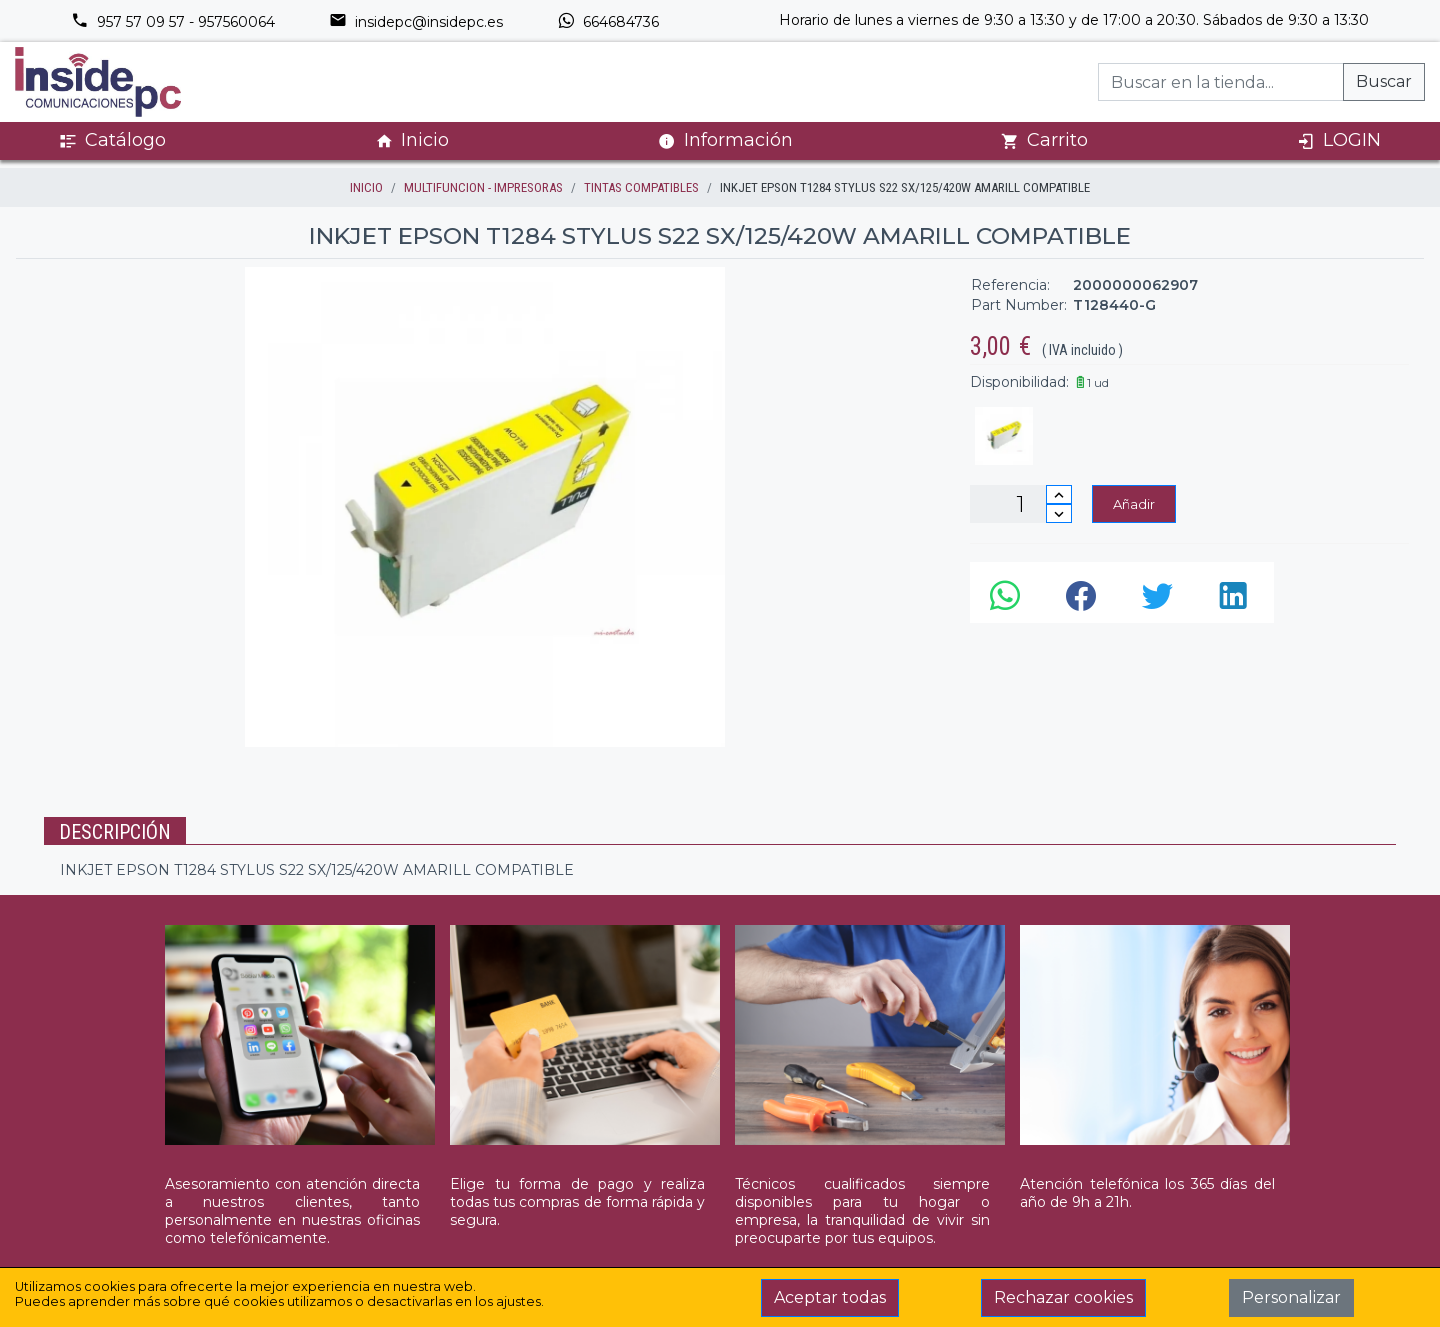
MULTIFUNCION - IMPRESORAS (483, 187)
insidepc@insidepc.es (416, 22)
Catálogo (112, 140)
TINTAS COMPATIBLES (641, 187)
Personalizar (1291, 1297)
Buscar (1384, 81)
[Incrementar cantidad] (1059, 494)
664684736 (608, 22)
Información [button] (725, 140)
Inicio (412, 140)
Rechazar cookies (1063, 1297)
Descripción (115, 832)
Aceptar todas (830, 1297)
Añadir (1134, 504)
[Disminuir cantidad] (1059, 513)
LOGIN (1339, 140)
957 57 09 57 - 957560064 (173, 22)
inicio (366, 187)
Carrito (1044, 140)
